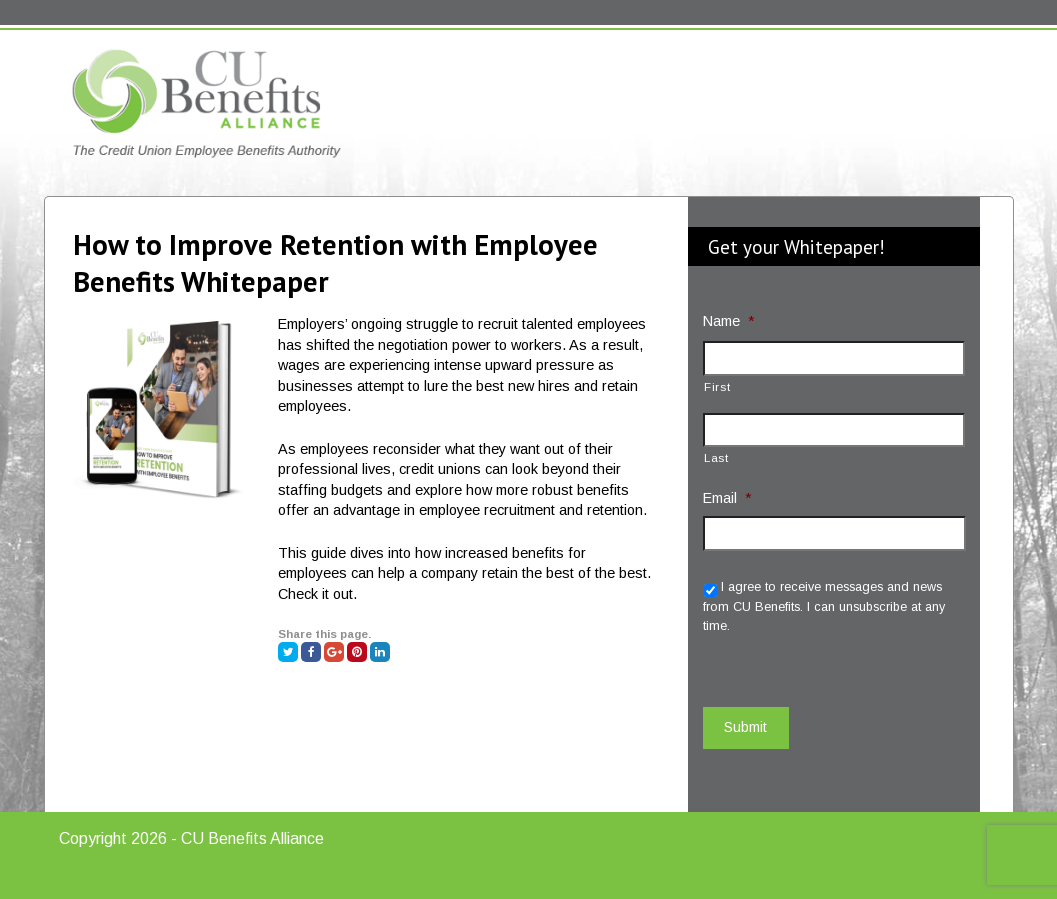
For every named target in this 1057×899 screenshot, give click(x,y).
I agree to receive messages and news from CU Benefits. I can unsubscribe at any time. (824, 606)
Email (727, 498)
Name (728, 321)
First (717, 386)
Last (716, 457)
